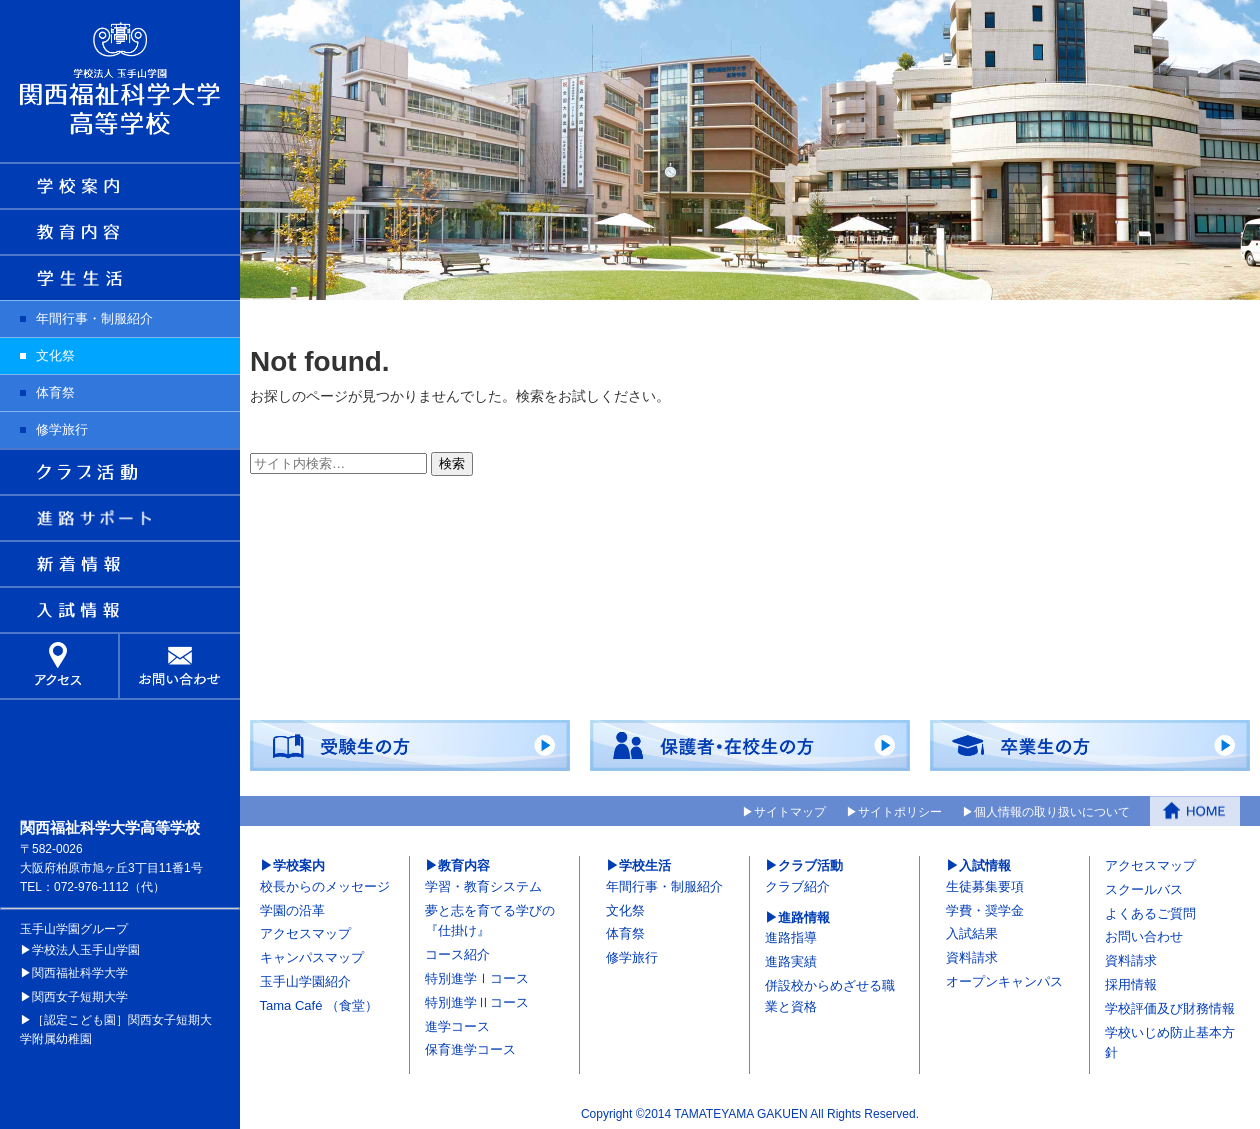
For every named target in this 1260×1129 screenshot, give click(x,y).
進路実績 (791, 961)
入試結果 (972, 933)
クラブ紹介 (797, 885)
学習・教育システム (483, 885)
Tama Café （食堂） (319, 1004)
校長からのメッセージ (325, 885)
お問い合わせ (1144, 936)
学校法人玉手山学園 (86, 950)
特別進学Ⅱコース (477, 1001)
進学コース (457, 1025)
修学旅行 (62, 429)
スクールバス (1144, 888)
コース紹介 (457, 954)
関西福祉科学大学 (80, 973)
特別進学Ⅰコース (477, 978)
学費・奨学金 (985, 909)
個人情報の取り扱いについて (1052, 811)
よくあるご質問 (1150, 912)
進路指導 (791, 937)
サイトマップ (790, 811)
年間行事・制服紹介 (94, 318)
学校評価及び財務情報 (1170, 1007)
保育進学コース (470, 1049)
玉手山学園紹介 (305, 981)
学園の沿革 (292, 909)
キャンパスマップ (312, 957)
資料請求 (972, 957)
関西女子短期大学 (80, 996)
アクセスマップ (305, 933)
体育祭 (55, 392)
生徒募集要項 (985, 885)
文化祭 (55, 355)
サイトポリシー (900, 811)
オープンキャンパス (1004, 981)
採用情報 (1131, 984)
